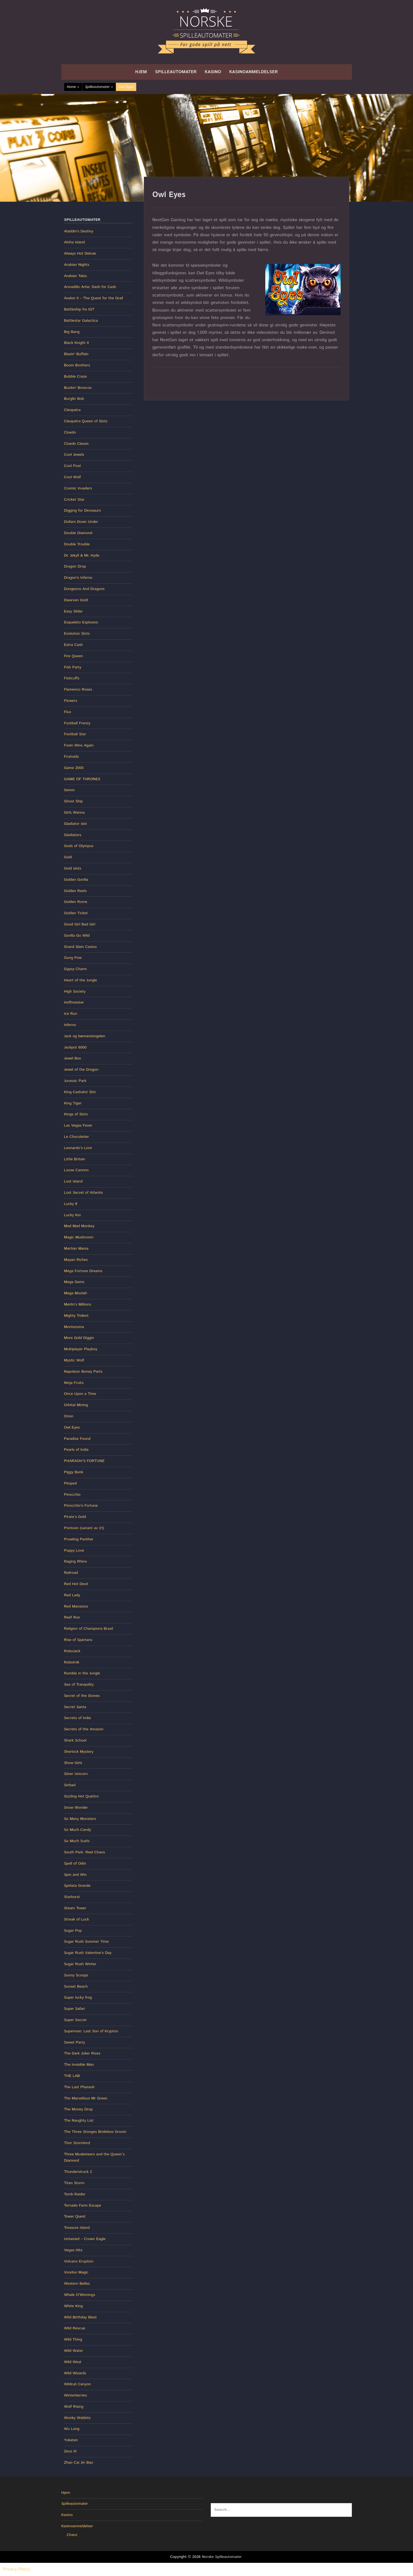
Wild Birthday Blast (80, 2317)
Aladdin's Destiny (78, 231)
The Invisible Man (79, 2064)
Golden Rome (75, 902)
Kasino (213, 72)
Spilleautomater (175, 72)
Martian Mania (76, 1248)
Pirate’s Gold (75, 1517)
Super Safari (74, 2008)
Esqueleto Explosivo (81, 622)
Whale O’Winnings (79, 2295)
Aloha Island (74, 242)
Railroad (71, 1572)
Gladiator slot (75, 824)
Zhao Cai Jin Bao (78, 2462)
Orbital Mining (76, 1405)
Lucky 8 (70, 1204)
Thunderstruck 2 (78, 2172)
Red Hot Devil (76, 1584)
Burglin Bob (74, 398)
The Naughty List (79, 2120)
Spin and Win (75, 1874)
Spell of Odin (75, 1863)
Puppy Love (74, 1550)
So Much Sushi (77, 1841)
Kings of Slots (76, 1114)
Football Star (75, 734)
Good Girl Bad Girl (79, 924)
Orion (68, 1416)
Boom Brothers (77, 365)
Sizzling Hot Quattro (81, 1796)
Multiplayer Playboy (80, 1349)
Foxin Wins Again (79, 745)
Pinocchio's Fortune (81, 1505)
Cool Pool (72, 466)
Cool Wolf (72, 477)
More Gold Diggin (79, 1338)
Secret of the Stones (82, 1696)
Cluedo (70, 432)
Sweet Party (74, 2042)
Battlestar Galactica (81, 320)
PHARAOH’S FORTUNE (84, 1461)
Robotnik (71, 1662)
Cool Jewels (74, 454)
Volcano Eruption (78, 2261)
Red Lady (72, 1595)
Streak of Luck (76, 1919)
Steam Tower (75, 1908)
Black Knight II (76, 343)
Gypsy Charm (75, 969)
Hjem (141, 72)
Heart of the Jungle (80, 980)
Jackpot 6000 (75, 1047)
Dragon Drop (75, 566)
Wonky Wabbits (77, 2418)
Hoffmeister (74, 1002)
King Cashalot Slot (80, 1092)
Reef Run (72, 1617)
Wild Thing (73, 2339)
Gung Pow (73, 958)
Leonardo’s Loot (78, 1148)
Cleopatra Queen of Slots (86, 421)
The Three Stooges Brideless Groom (95, 2132)
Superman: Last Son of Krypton (91, 2031)
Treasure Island (77, 2227)
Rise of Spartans (78, 1640)
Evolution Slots (77, 633)
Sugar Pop (73, 1930)
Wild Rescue (74, 2328)
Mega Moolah (75, 1293)
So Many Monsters (80, 1819)
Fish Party (72, 667)
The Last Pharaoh (79, 2087)
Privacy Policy (16, 2569)
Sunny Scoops (76, 1975)
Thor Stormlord (77, 2143)
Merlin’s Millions (77, 1304)
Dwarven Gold (76, 600)
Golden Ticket (76, 913)
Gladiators (72, 835)
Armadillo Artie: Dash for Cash (90, 287)
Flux (67, 712)
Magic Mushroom (78, 1237)
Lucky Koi (72, 1215)
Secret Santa (75, 1707)
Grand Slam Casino (80, 947)
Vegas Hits (73, 2250)
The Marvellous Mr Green (85, 2098)
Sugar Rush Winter (80, 1964)
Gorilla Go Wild (77, 935)
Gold (68, 857)
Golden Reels (75, 891)
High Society (75, 991)
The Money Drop (78, 2109)
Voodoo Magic (76, 2272)
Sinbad (70, 1785)
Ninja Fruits (74, 1383)
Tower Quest (75, 2216)
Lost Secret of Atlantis (83, 1192)
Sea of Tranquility (79, 1684)
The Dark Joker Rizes (82, 2053)
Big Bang (72, 332)
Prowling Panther (78, 1539)
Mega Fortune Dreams (83, 1271)
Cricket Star (74, 499)
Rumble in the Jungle (82, 1673)
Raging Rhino (75, 1561)
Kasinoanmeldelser (253, 72)
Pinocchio (72, 1494)
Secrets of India (77, 1718)
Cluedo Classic (76, 443)
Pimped (70, 1483)
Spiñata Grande (77, 1885)
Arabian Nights (76, 264)
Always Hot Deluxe (80, 253)
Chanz (72, 2535)
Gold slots (72, 868)
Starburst (72, 1897)
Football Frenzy (77, 723)
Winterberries (75, 2395)
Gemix (69, 790)
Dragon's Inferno (78, 577)
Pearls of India (76, 1449)
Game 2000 (74, 768)
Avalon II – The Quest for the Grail (93, 298)
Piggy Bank (73, 1472)
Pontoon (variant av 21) (84, 1528)
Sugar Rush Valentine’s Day (88, 1953)
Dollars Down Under (81, 522)
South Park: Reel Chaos (84, 1852)
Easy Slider (73, 611)
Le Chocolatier (76, 1136)
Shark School (75, 1740)
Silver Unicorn (76, 1774)
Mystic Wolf (74, 1360)
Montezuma (74, 1327)
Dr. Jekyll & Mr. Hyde (81, 555)
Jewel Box (72, 1058)
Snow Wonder (76, 1807)
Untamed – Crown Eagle (85, 2239)
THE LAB (72, 2076)
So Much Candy (77, 1830)
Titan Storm (74, 2183)
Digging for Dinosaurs (82, 510)
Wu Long (71, 2429)
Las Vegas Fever (78, 1125)
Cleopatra (72, 410)
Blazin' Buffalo (76, 354)
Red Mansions (76, 1606)
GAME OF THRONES (82, 779)
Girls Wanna (74, 812)
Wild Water (73, 2350)
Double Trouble (77, 544)
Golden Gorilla (76, 879)
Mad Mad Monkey (79, 1226)
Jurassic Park (75, 1081)
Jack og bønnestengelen (84, 1036)
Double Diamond (78, 533)
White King (73, 2306)
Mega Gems (74, 1282)
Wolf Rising (74, 2406)
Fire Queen (73, 656)
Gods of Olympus (78, 846)
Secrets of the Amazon (84, 1729)
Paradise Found (77, 1438)
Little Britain (74, 1159)
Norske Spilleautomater (222, 2557)
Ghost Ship (73, 801)
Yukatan (71, 2440)
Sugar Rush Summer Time (86, 1941)
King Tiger (73, 1103)
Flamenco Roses (78, 689)
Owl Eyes (72, 1427)
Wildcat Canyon (77, 2384)
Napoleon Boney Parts (83, 1371)
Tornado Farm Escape (82, 2205)
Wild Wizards (75, 2373)
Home (73, 87)
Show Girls (73, 1763)
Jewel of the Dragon (81, 1069)
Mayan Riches (76, 1260)
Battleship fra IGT (79, 309)
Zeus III (70, 2451)
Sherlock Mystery (78, 1751)
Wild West (73, 2362)
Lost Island (73, 1181)
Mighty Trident (76, 1315)
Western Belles (77, 2283)
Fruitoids (71, 756)
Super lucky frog (78, 1997)
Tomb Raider (75, 2194)
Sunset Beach (76, 1986)
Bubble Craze (75, 376)
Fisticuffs (71, 678)
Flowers (70, 700)
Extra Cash (73, 645)
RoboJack (72, 1651)
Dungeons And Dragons (84, 589)
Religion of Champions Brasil (88, 1628)
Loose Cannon (76, 1170)
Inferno (70, 1025)
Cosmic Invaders (78, 488)
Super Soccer (75, 2020)
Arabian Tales (75, 276)
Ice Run (70, 1013)
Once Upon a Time (80, 1394)
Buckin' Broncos (78, 388)
